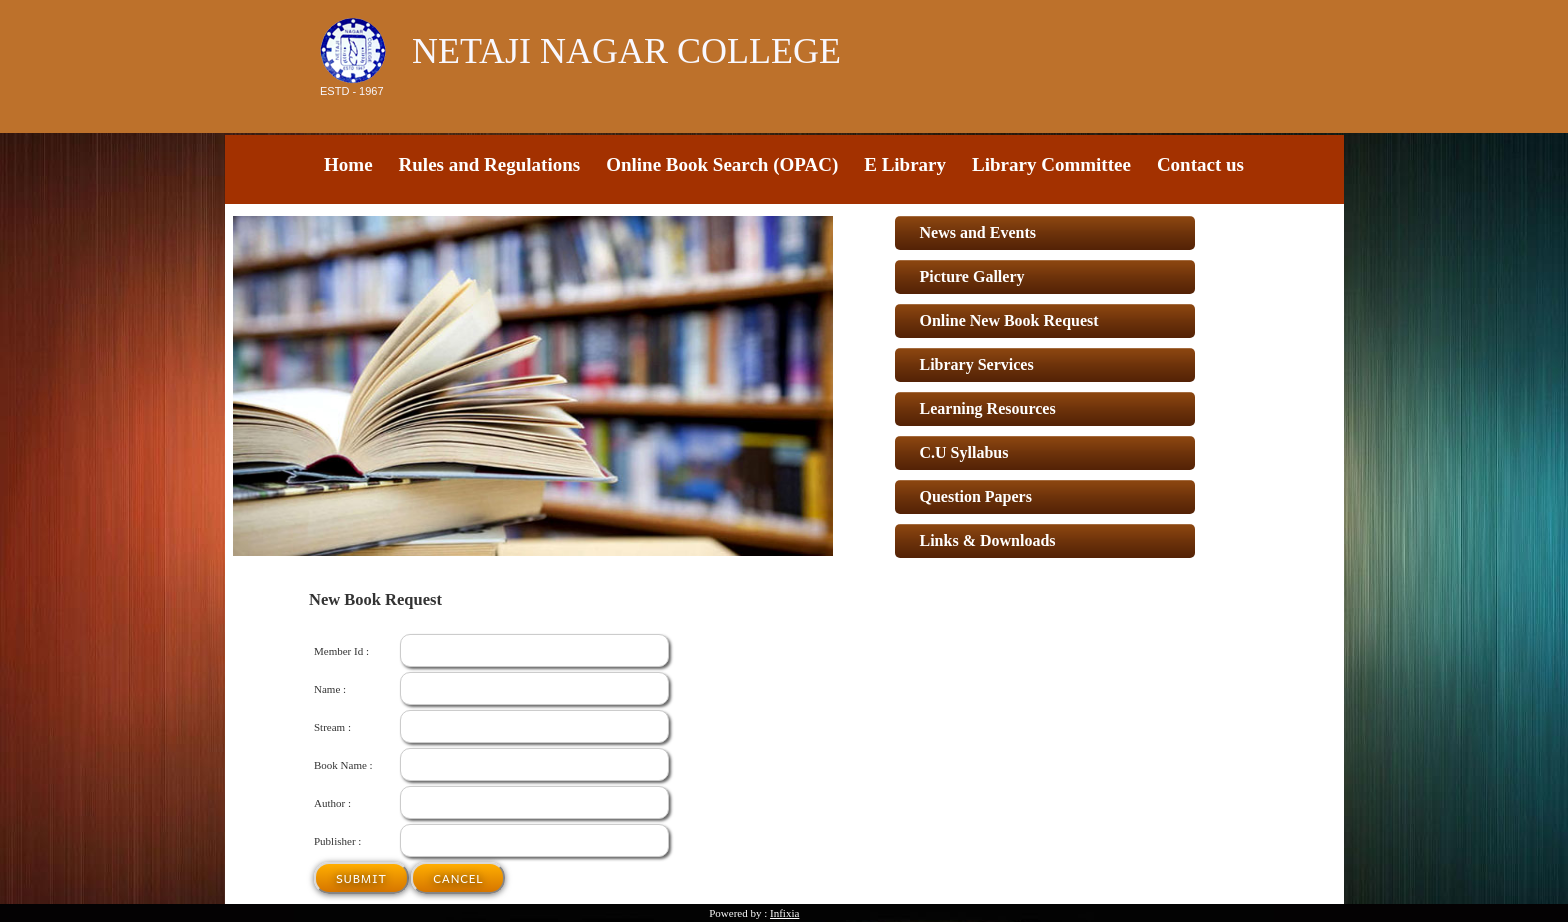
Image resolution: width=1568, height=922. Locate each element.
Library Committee (1051, 164)
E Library (905, 164)
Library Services (977, 364)
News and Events (978, 232)
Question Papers (976, 496)
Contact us (1200, 164)
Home (348, 164)
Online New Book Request (1009, 320)
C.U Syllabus (964, 452)
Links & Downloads (988, 540)
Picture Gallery (972, 276)
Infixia (784, 913)
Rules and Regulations (490, 164)
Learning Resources (988, 408)
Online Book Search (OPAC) (722, 164)
